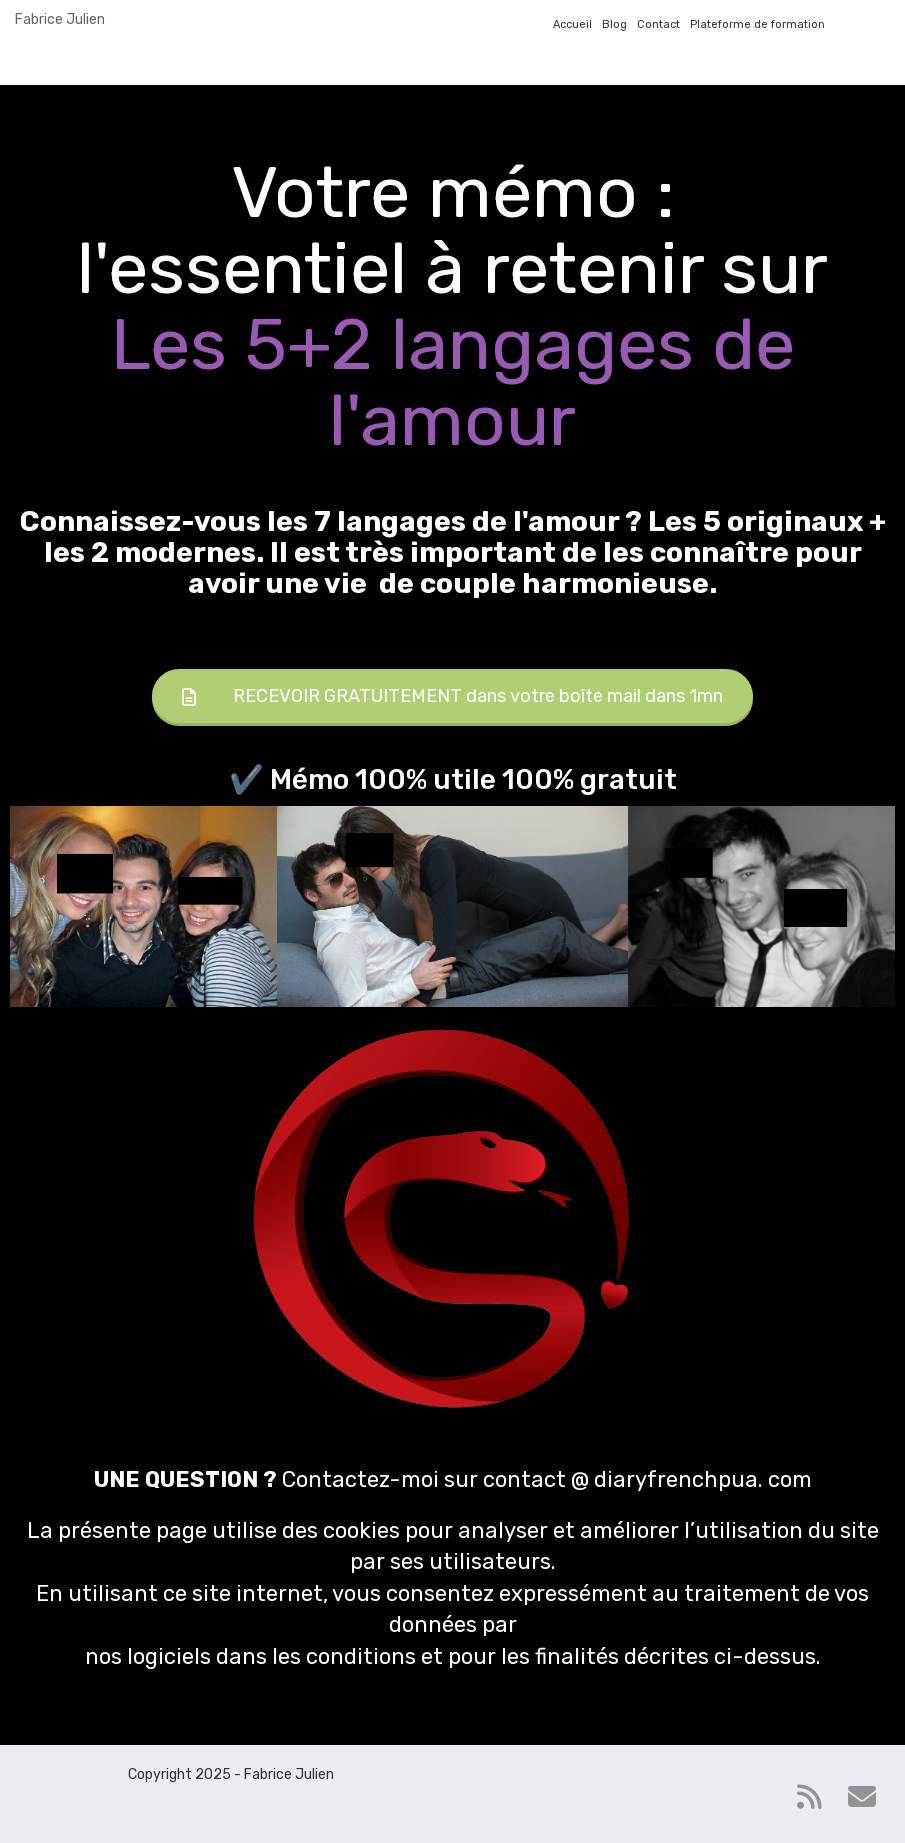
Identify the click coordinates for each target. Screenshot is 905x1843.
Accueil (572, 24)
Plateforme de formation (757, 24)
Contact (658, 24)
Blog (614, 24)
